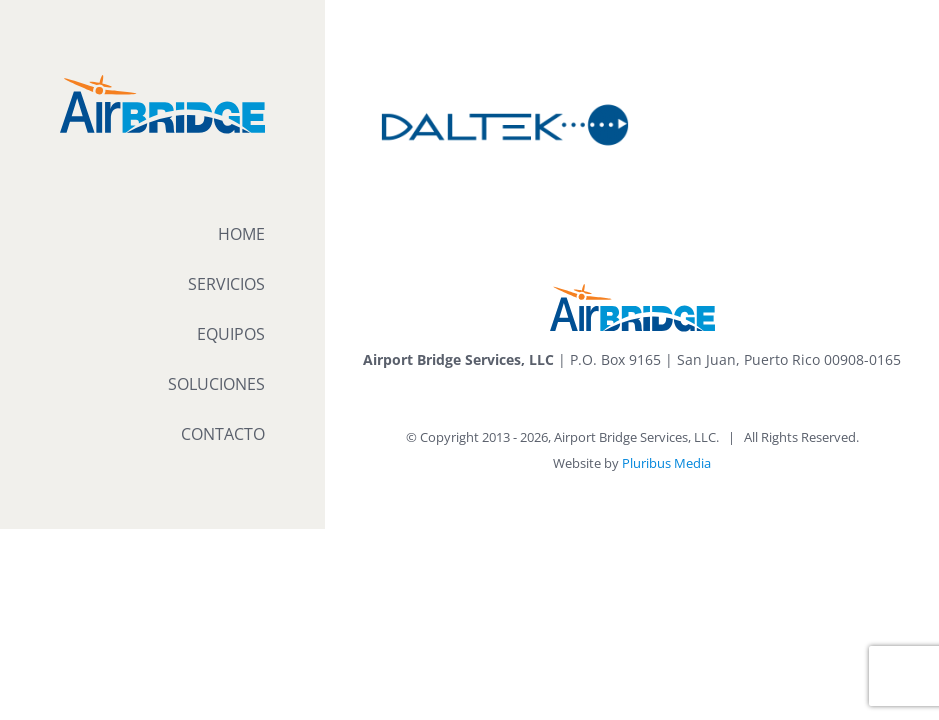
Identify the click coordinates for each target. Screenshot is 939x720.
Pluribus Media (666, 463)
